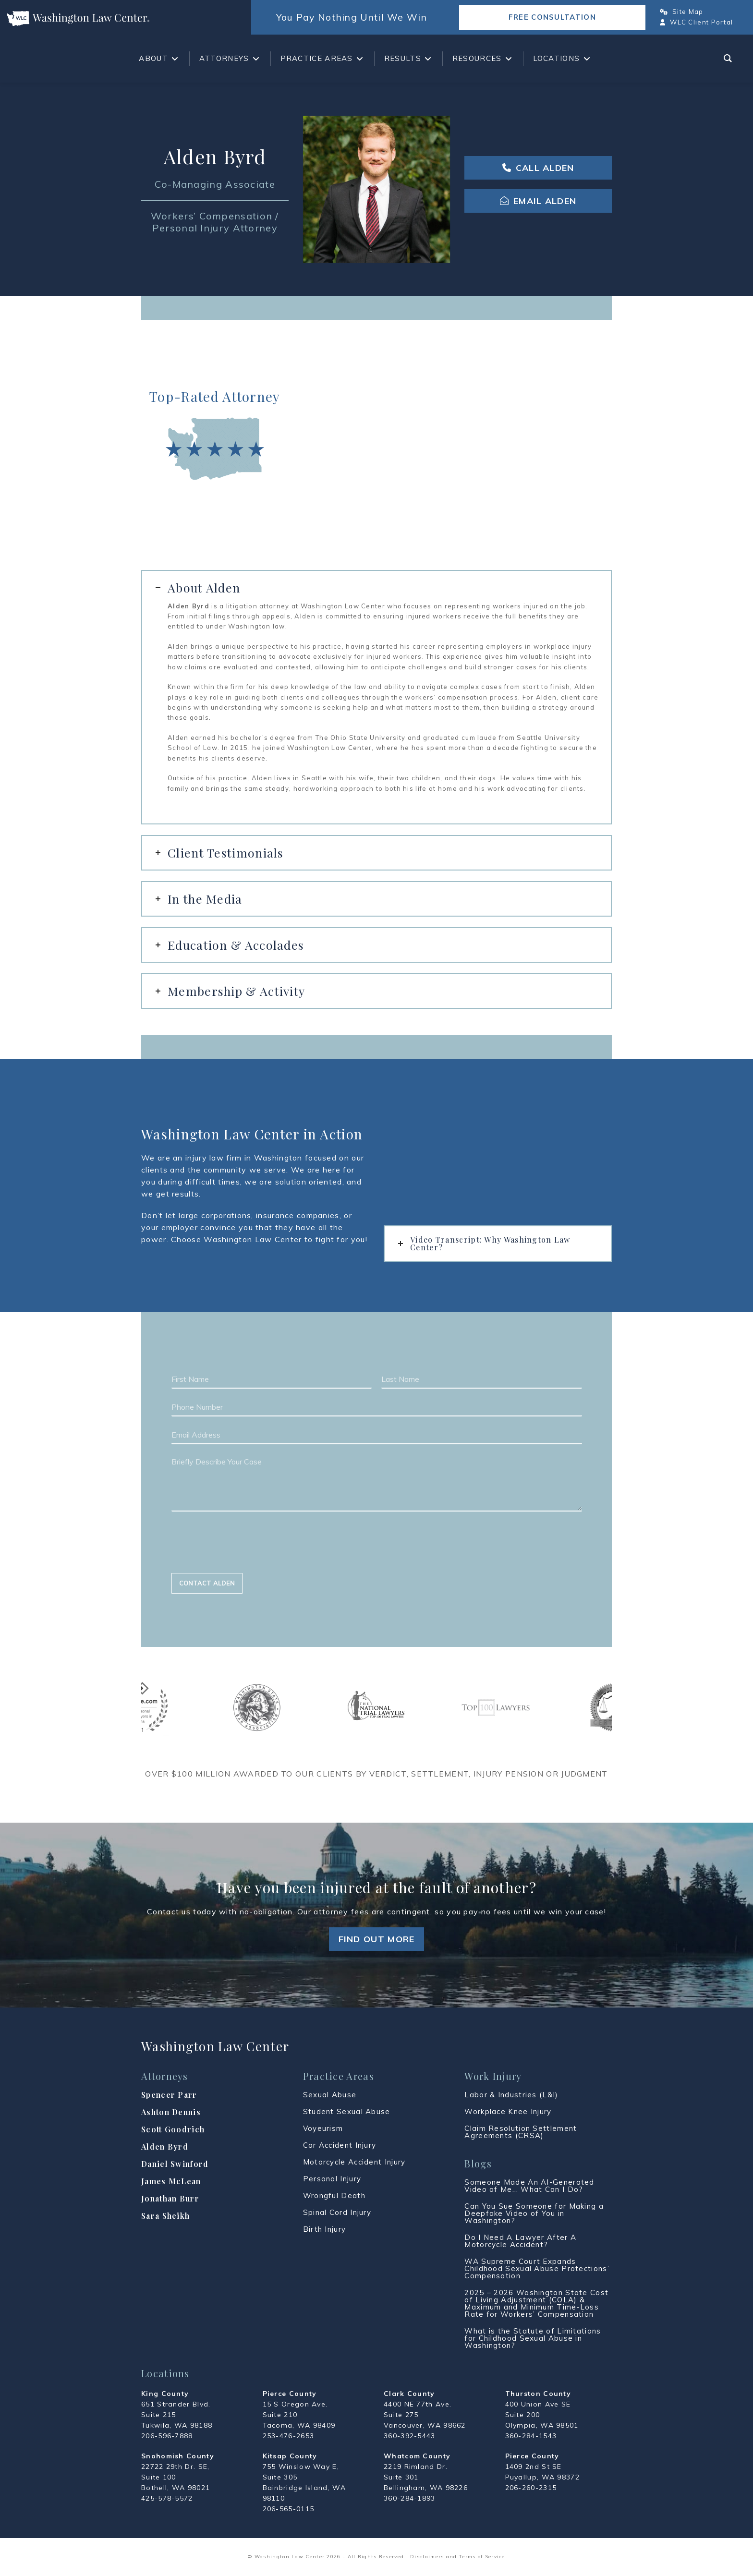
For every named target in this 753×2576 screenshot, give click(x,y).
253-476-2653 (289, 2435)
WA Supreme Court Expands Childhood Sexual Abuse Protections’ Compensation (536, 2268)
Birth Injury (324, 2229)
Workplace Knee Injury (507, 2111)
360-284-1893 (410, 2498)
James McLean (171, 2181)
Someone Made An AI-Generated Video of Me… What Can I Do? (529, 2185)
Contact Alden (207, 1583)
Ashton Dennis (171, 2112)
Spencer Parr (169, 2095)
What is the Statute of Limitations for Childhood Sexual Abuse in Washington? (532, 2338)
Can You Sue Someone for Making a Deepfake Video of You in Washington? (534, 2213)
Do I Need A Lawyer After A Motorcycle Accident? (520, 2241)
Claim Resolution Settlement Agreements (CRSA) (520, 2132)
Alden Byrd (164, 2146)
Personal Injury (332, 2178)
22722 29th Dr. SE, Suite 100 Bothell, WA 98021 (175, 2477)
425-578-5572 (167, 2498)
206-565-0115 (289, 2508)
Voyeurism (323, 2128)
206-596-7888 (167, 2435)
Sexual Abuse (330, 2094)
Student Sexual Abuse (346, 2111)
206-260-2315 (531, 2487)
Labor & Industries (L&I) (511, 2094)
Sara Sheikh (165, 2216)
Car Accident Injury (339, 2145)
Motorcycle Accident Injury (354, 2161)
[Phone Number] (376, 1407)
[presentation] (244, 1557)
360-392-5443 (410, 2435)
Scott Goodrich (173, 2129)
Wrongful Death (334, 2195)
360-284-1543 (531, 2435)
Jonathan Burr (170, 2198)
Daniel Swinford (175, 2164)
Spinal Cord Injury (337, 2212)
